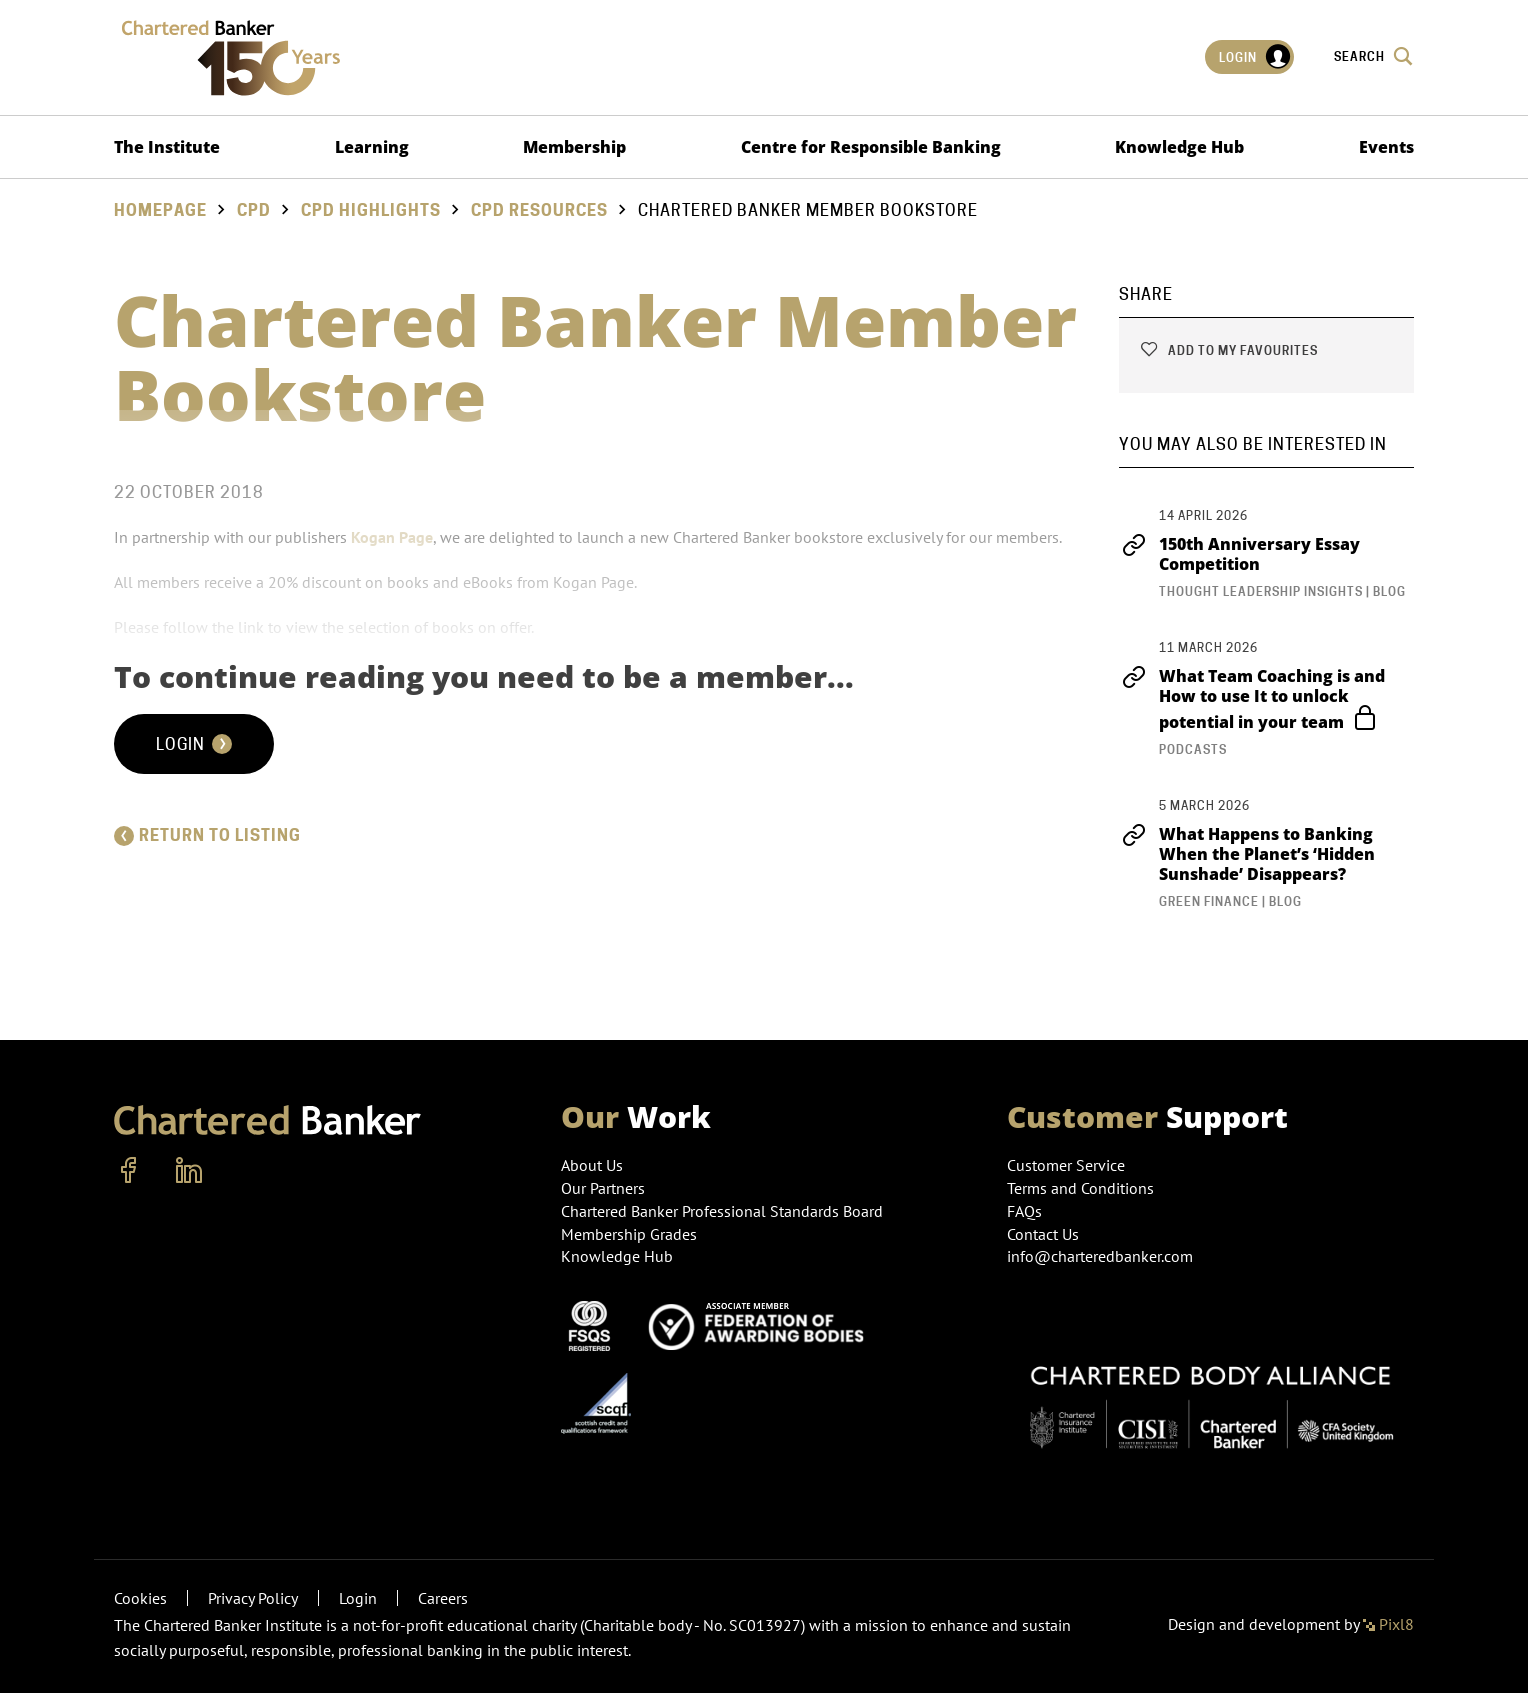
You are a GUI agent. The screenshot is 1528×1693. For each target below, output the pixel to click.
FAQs (1024, 1211)
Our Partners (603, 1188)
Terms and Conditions (1080, 1188)
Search (1374, 56)
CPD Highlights (371, 210)
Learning (372, 147)
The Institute (167, 147)
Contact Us (1043, 1234)
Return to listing (207, 835)
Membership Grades (629, 1234)
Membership (574, 147)
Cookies (140, 1598)
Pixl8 (1388, 1624)
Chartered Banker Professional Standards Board (722, 1211)
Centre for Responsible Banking (871, 147)
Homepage (160, 210)
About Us (592, 1165)
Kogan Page (392, 537)
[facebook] (129, 1171)
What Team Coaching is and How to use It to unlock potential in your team (1252, 699)
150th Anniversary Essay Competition (1239, 554)
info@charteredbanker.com (1102, 1256)
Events (1386, 147)
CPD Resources (539, 210)
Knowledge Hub (1179, 147)
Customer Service (1066, 1165)
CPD (254, 210)
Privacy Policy (253, 1598)
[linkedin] (189, 1171)
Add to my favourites (1228, 350)
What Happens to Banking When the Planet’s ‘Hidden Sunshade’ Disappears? (1247, 854)
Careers (443, 1598)
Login (1255, 57)
